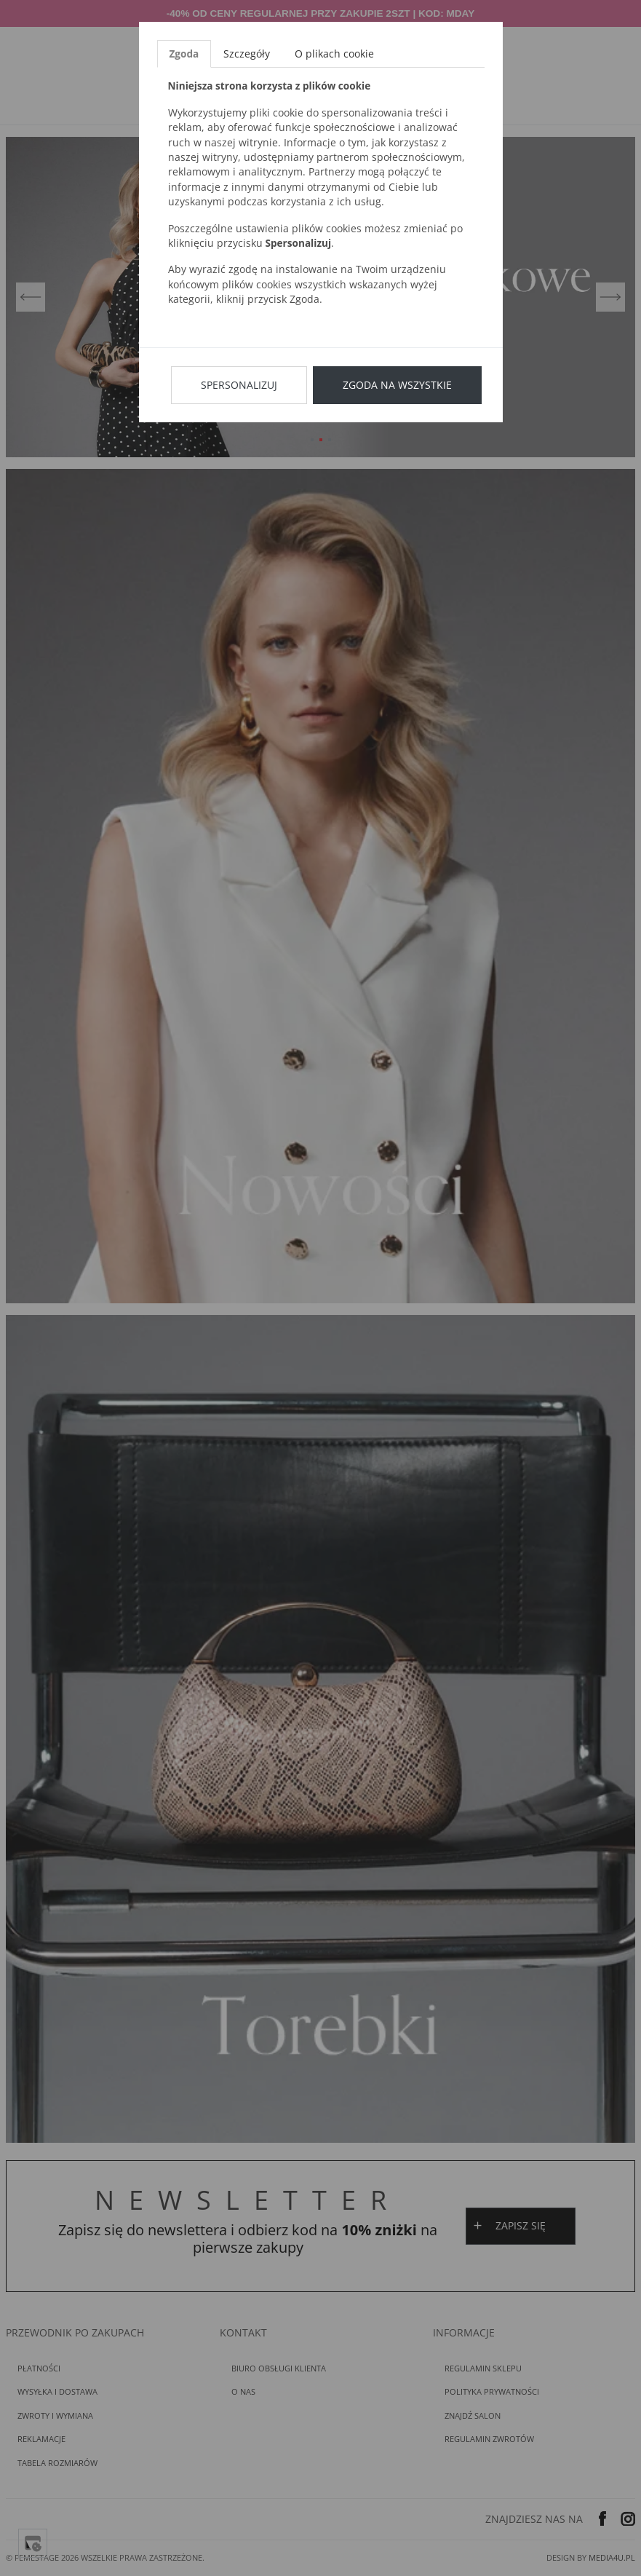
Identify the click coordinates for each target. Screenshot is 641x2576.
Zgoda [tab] (184, 53)
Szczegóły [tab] (246, 53)
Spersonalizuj (239, 385)
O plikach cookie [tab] (334, 53)
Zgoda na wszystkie (397, 385)
